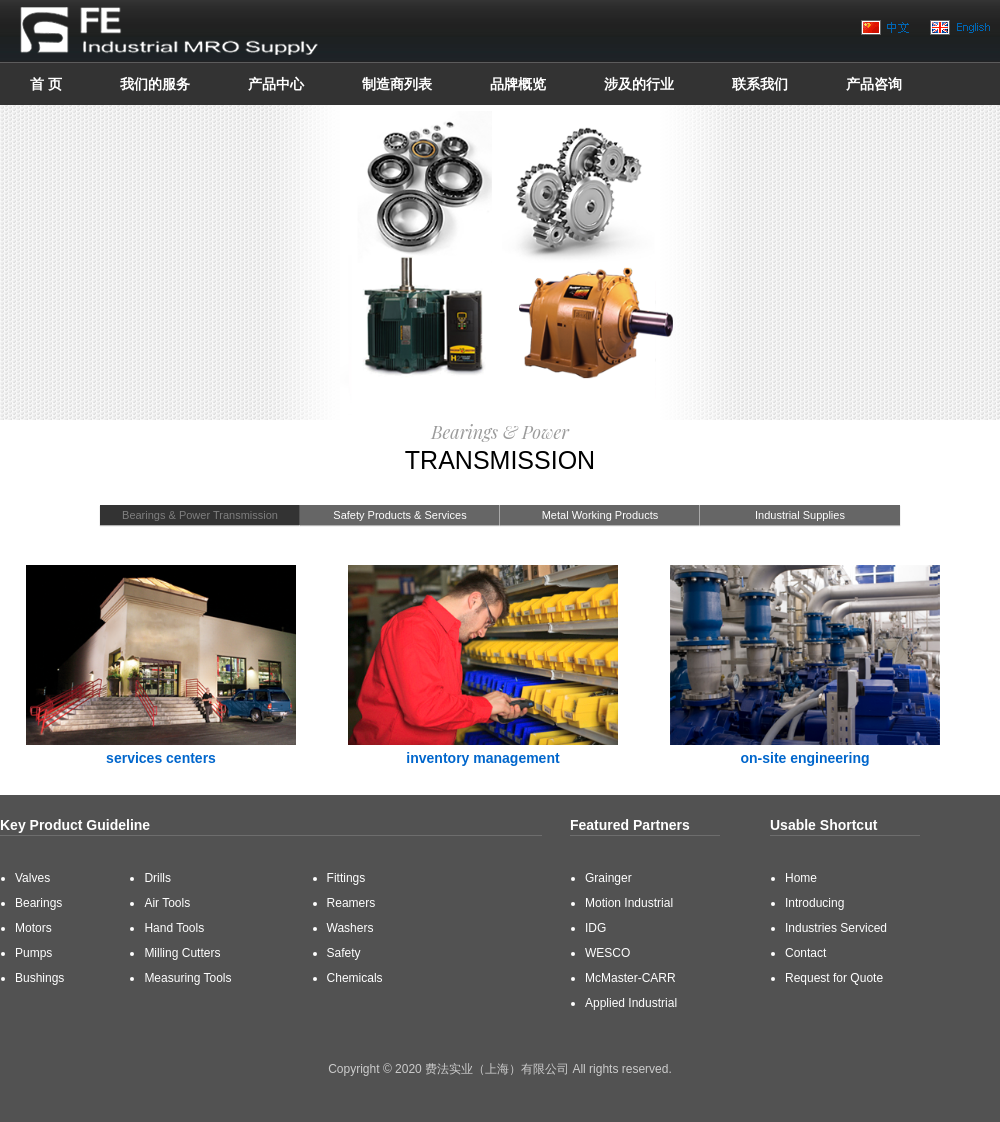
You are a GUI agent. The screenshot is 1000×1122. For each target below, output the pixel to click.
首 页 (46, 84)
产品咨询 (874, 84)
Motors (33, 928)
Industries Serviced (836, 928)
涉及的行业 (639, 84)
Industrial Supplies (800, 515)
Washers (350, 928)
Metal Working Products (600, 515)
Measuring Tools (187, 978)
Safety (344, 953)
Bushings (39, 978)
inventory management (482, 758)
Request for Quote (834, 978)
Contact (805, 953)
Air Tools (167, 903)
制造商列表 (397, 84)
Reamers (351, 903)
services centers (161, 758)
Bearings (38, 903)
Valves (32, 878)
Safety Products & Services (399, 515)
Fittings (346, 878)
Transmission (500, 460)
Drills (157, 878)
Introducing (814, 903)
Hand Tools (174, 928)
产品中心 (276, 84)
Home (801, 878)
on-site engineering (804, 758)
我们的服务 (155, 84)
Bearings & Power (500, 432)
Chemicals (355, 978)
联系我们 (760, 84)
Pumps (33, 953)
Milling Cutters (182, 953)
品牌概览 (518, 84)
